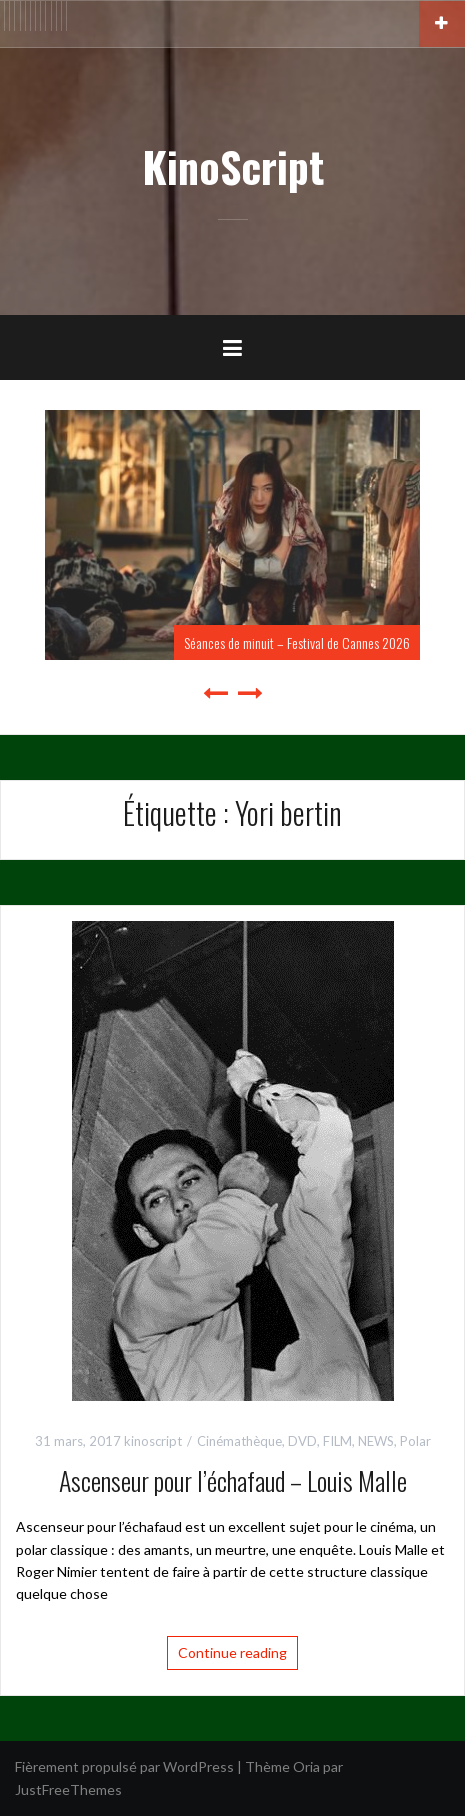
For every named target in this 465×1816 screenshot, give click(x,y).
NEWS (376, 1441)
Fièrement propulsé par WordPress (124, 1766)
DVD (302, 1441)
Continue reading (232, 1652)
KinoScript (233, 166)
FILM (337, 1441)
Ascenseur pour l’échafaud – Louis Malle (233, 1480)
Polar (415, 1441)
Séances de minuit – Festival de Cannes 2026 (297, 642)
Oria (306, 1766)
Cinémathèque (239, 1441)
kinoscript (153, 1441)
